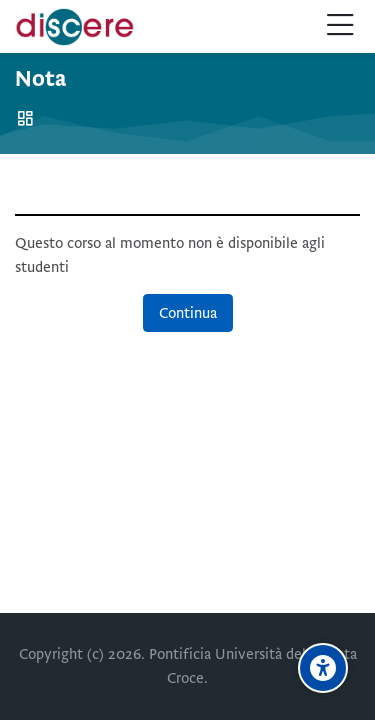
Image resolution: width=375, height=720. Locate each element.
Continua (188, 313)
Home (28, 118)
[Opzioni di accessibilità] (323, 668)
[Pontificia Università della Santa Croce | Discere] (75, 27)
